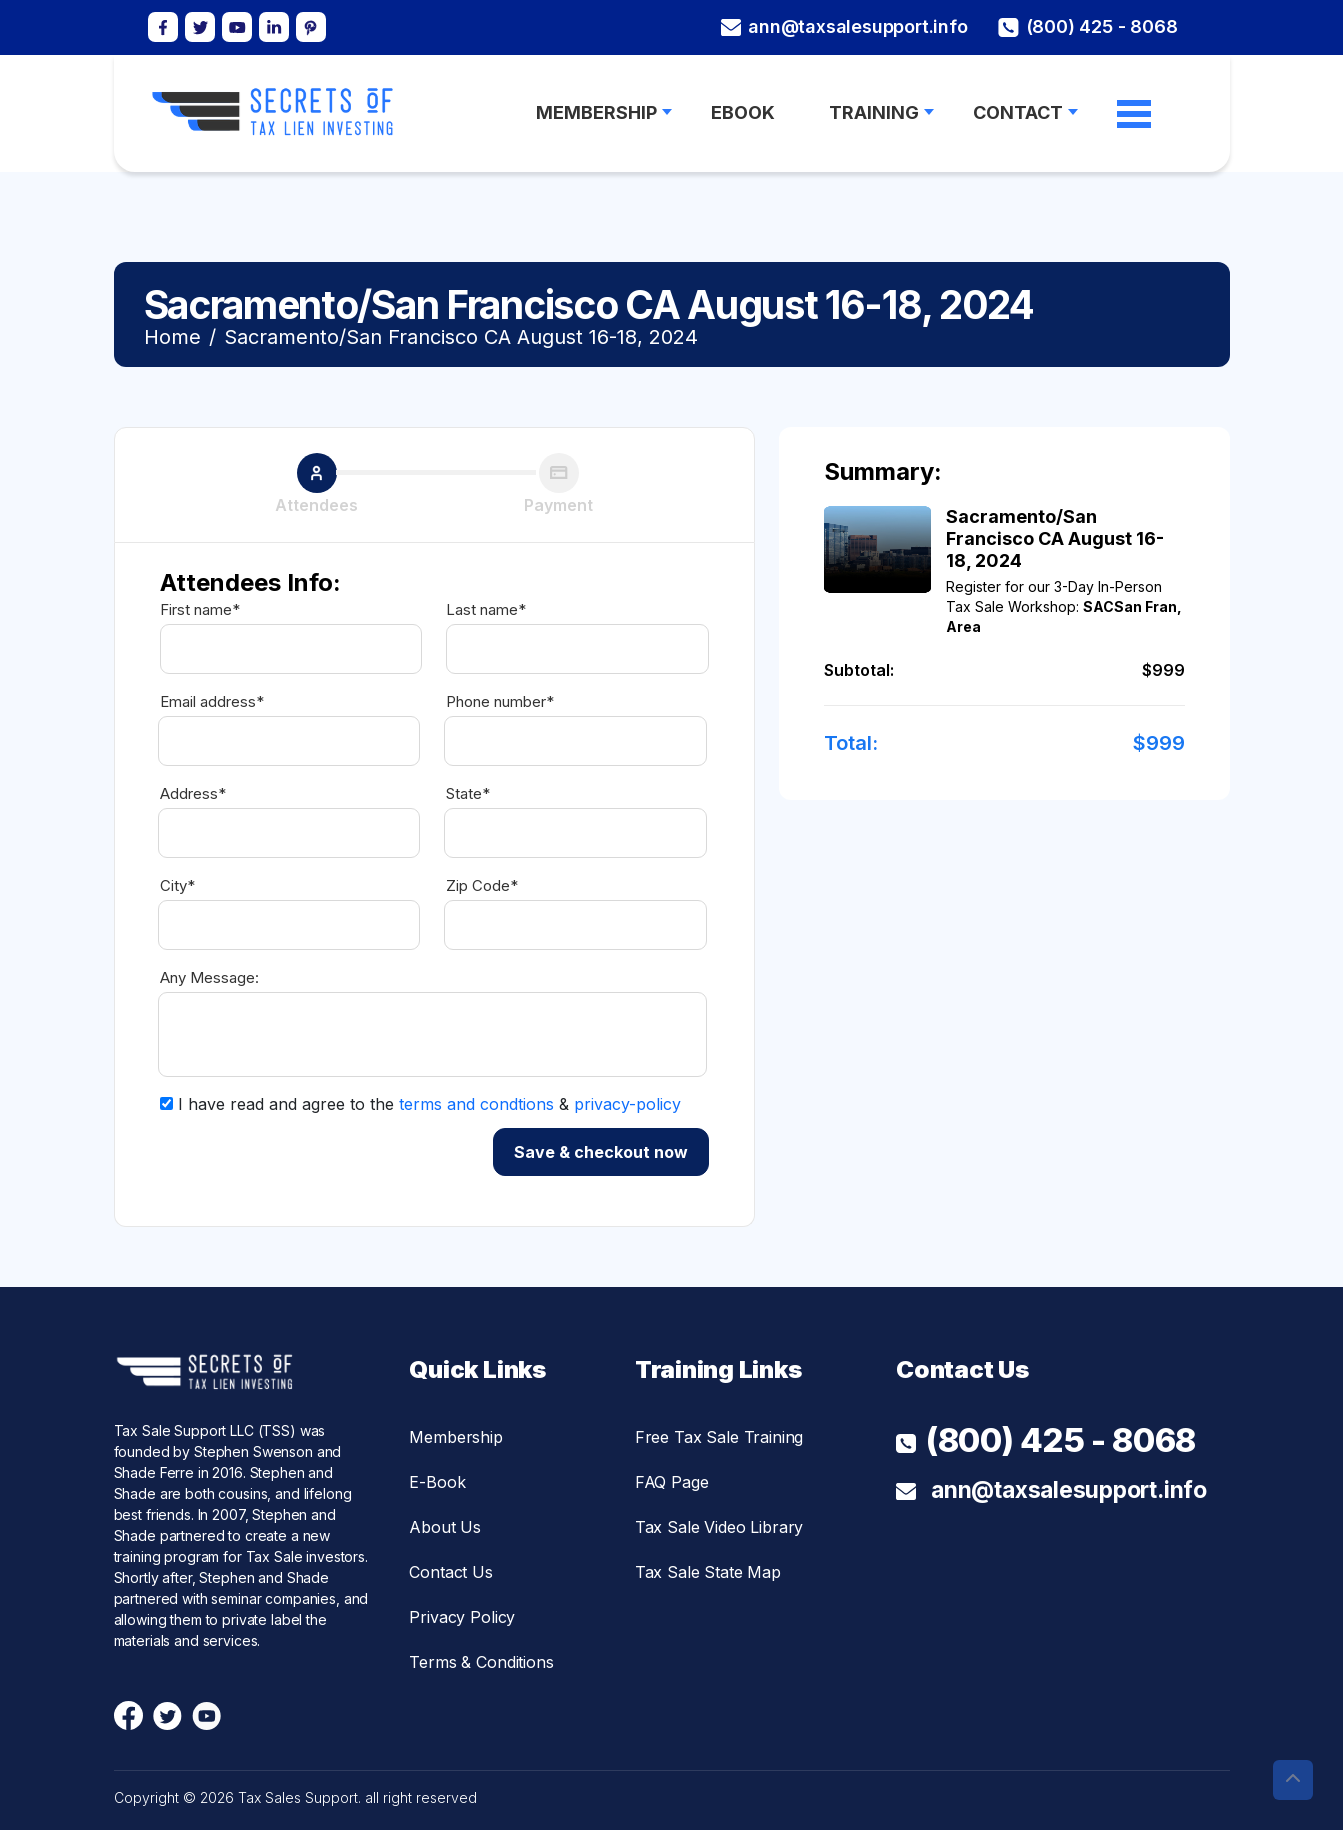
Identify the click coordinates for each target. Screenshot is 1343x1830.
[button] (1293, 1780)
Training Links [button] (718, 1369)
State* (468, 794)
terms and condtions (476, 1104)
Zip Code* (482, 886)
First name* (200, 610)
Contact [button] (1018, 113)
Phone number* (500, 702)
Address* (193, 794)
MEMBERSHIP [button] (596, 113)
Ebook (743, 113)
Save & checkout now (601, 1152)
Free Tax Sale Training (719, 1437)
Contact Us (450, 1572)
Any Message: (209, 978)
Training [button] (874, 113)
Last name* (486, 610)
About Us (445, 1527)
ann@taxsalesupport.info (844, 27)
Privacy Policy (462, 1617)
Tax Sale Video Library (719, 1527)
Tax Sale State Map (708, 1572)
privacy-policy (627, 1104)
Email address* (212, 702)
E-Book (437, 1482)
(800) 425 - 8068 (1088, 27)
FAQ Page (672, 1482)
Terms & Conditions (481, 1662)
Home (172, 337)
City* (177, 886)
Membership (455, 1437)
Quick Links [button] (477, 1369)
